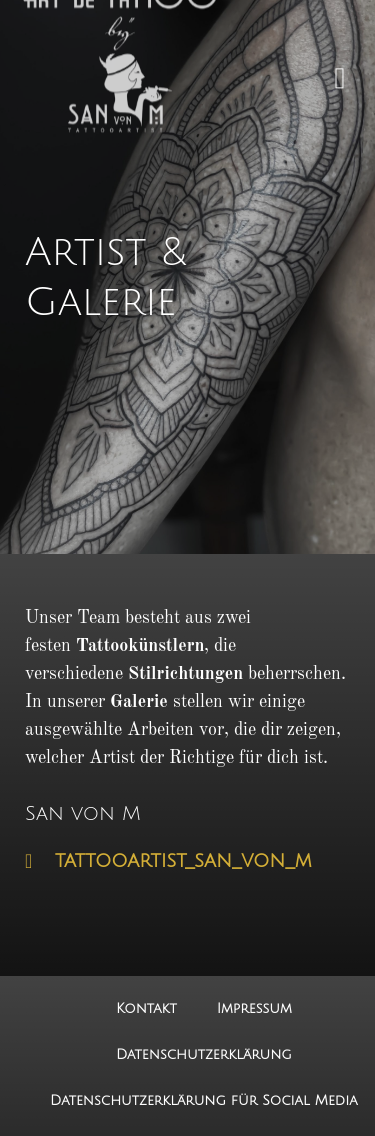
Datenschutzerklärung (204, 1054)
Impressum (254, 1008)
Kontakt (146, 1008)
